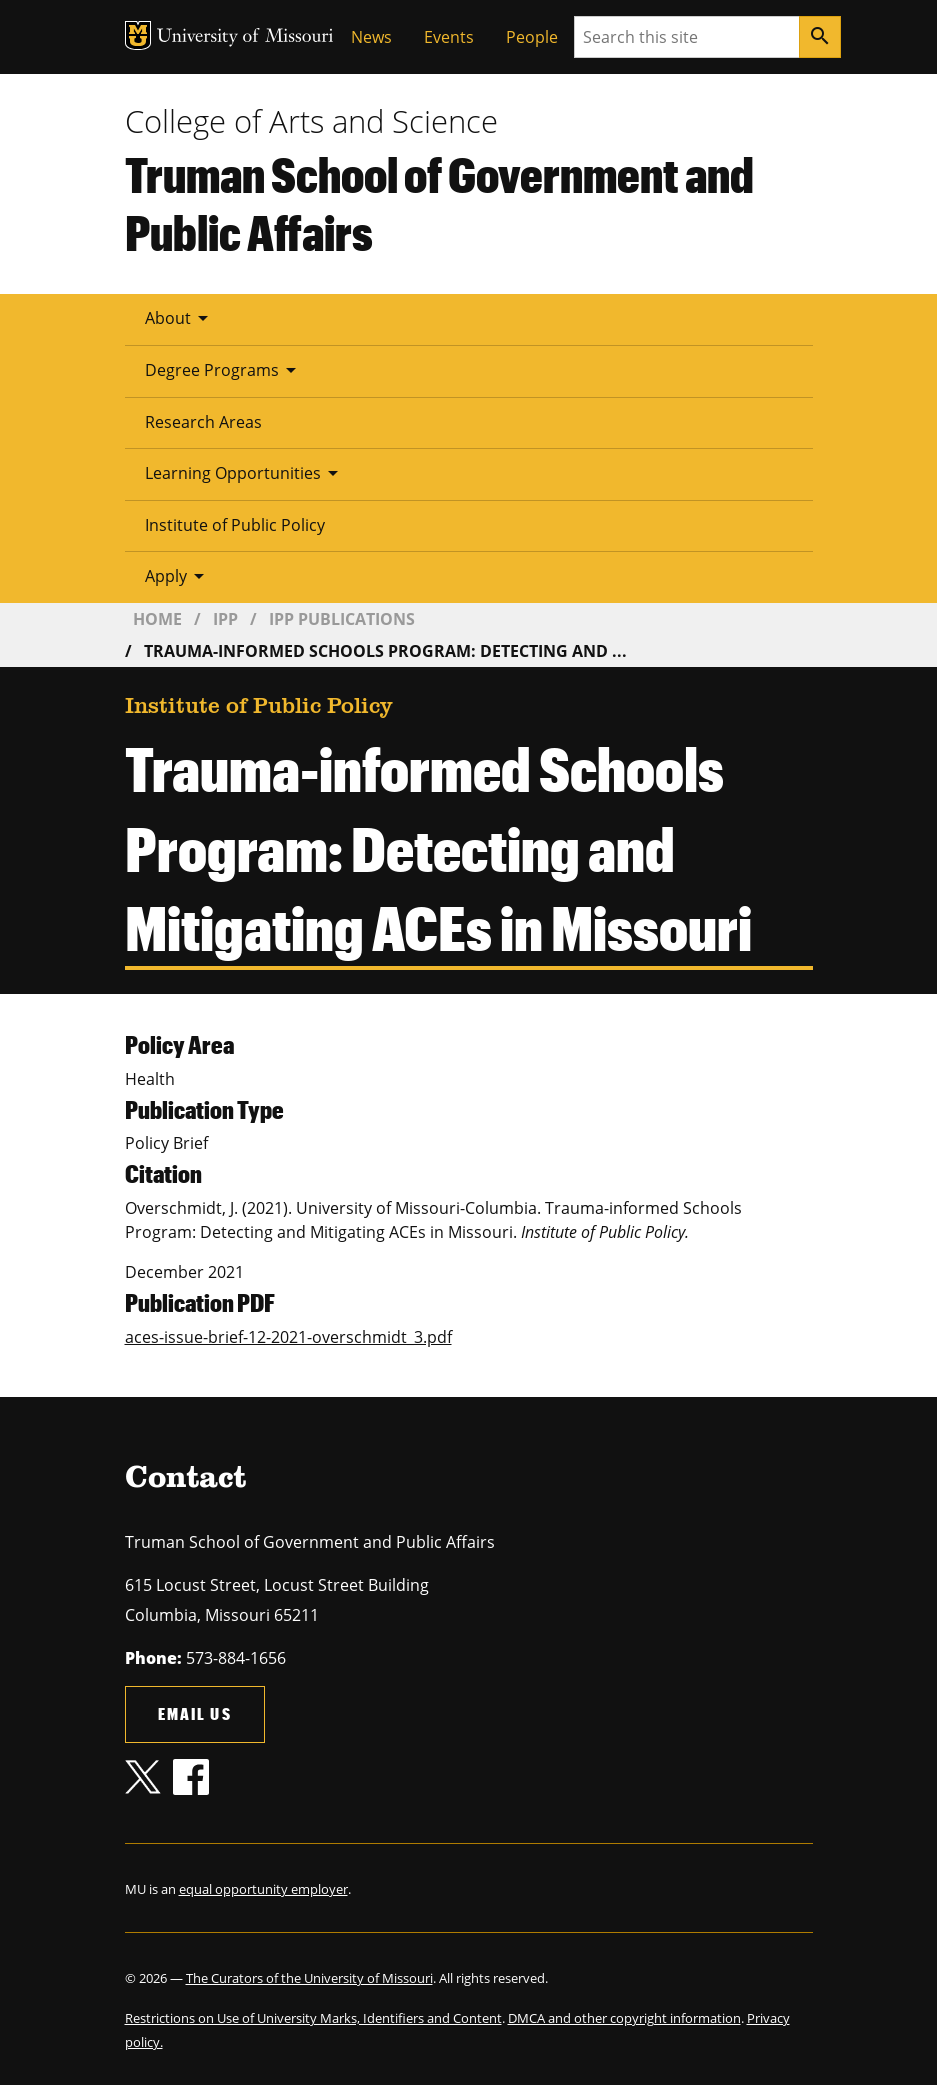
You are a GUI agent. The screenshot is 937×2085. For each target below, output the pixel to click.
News (371, 37)
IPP (225, 619)
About (180, 318)
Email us (195, 1713)
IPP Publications (342, 619)
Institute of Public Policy (235, 525)
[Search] (820, 37)
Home (157, 619)
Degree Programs (224, 370)
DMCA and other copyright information (624, 2018)
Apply (178, 576)
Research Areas (203, 422)
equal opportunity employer (263, 1889)
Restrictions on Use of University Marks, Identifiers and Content (313, 2018)
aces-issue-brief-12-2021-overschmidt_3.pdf (288, 1337)
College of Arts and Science (311, 121)
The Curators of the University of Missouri (309, 1978)
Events (449, 37)
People (532, 37)
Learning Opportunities (245, 473)
